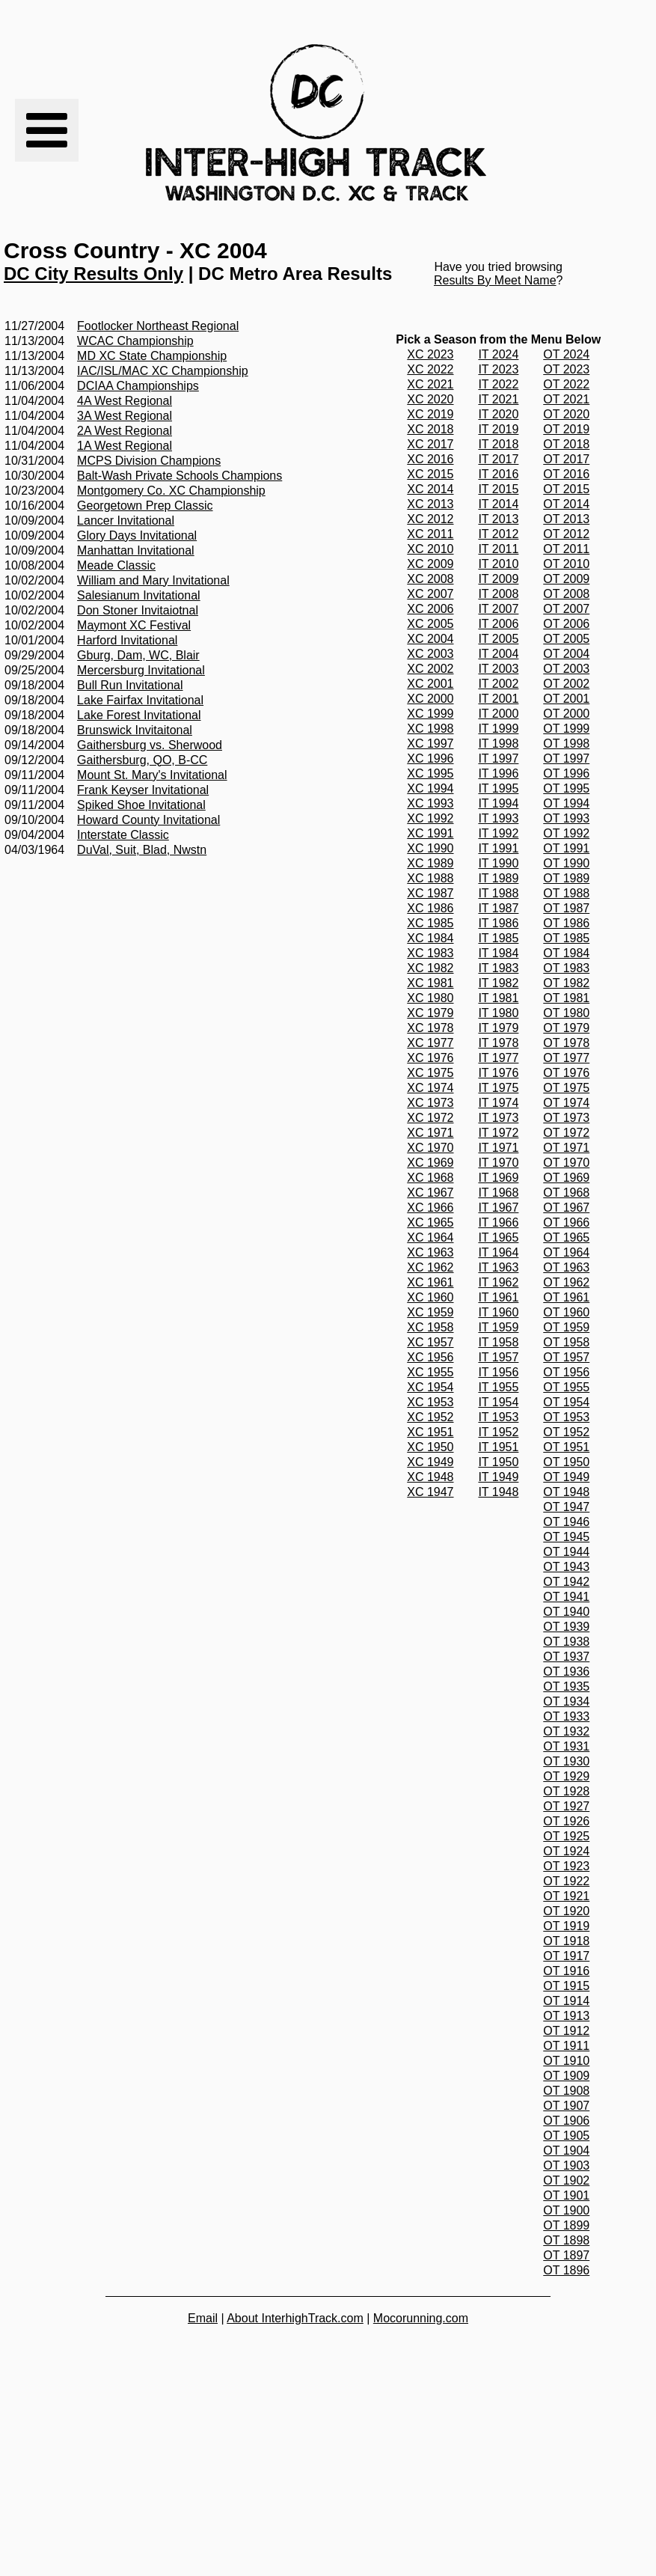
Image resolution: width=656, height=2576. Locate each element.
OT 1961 (566, 1297)
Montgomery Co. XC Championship (171, 490)
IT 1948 (498, 1492)
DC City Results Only (93, 273)
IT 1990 (498, 863)
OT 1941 (566, 1596)
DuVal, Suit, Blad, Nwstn (141, 849)
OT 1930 (566, 1761)
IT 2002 (498, 683)
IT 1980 (498, 1013)
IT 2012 (498, 534)
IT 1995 (498, 788)
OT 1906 (566, 2120)
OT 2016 (566, 474)
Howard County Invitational (148, 820)
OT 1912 (566, 2030)
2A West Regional (124, 430)
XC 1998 (430, 728)
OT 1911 (566, 2045)
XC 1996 (430, 758)
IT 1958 (498, 1342)
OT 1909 (566, 2075)
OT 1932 (566, 1731)
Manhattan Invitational (135, 550)
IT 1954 (498, 1402)
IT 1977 (498, 1058)
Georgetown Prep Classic (144, 505)
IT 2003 (498, 668)
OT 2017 (566, 459)
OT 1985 (566, 938)
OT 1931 (566, 1746)
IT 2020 (498, 414)
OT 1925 (566, 1836)
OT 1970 (566, 1162)
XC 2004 (430, 638)
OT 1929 (566, 1776)
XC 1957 (430, 1342)
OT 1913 (566, 2015)
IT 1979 (498, 1028)
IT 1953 (498, 1417)
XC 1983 (430, 953)
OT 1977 (566, 1058)
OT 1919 (566, 1926)
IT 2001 (498, 698)
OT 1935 (566, 1686)
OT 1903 (566, 2165)
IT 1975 (498, 1087)
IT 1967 (498, 1207)
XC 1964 (430, 1237)
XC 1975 (430, 1072)
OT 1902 (566, 2180)
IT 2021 (498, 399)
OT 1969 (566, 1177)
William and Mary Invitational (153, 580)
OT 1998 (566, 743)
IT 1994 (498, 803)
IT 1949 (498, 1477)
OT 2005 (566, 638)
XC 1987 (430, 893)
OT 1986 (566, 923)
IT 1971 (498, 1147)
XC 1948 (430, 1477)
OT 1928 (566, 1791)
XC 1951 (430, 1432)
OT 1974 (566, 1102)
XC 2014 (430, 489)
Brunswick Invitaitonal (134, 730)
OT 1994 (566, 803)
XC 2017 (430, 444)
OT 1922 (566, 1881)
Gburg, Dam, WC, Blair (138, 655)
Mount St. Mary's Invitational (152, 775)
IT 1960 (498, 1312)
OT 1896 (566, 2270)
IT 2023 (498, 369)
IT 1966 (498, 1222)
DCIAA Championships (138, 385)
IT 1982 (498, 983)
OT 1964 (566, 1252)
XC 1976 (430, 1058)
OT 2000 (566, 713)
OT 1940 (566, 1611)
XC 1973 (430, 1102)
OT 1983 (566, 968)
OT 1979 (566, 1028)
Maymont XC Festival (134, 625)
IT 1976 (498, 1072)
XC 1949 (430, 1462)
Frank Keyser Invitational (143, 790)
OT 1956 (566, 1372)
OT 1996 (566, 773)
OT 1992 (566, 833)
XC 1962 (430, 1267)
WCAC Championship (135, 341)
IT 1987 (498, 908)
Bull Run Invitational (130, 685)
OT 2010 (566, 564)
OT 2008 (566, 593)
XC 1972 (430, 1117)
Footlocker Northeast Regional (158, 326)
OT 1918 (566, 1941)
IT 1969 (498, 1177)
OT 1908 (566, 2090)
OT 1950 (566, 1462)
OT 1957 (566, 1357)
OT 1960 (566, 1312)
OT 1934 (566, 1701)
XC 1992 (430, 818)
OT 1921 (566, 1896)
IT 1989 (498, 878)
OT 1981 (566, 998)
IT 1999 (498, 728)
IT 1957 (498, 1357)
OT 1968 (566, 1192)
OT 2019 (566, 429)
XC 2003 (430, 653)
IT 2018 (498, 444)
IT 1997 (498, 758)
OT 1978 (566, 1043)
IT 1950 (498, 1462)
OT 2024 (566, 354)
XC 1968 (430, 1177)
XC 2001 (430, 683)
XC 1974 (430, 1087)
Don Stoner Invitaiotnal (137, 610)
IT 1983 (498, 968)
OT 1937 (566, 1656)
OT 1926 (566, 1821)
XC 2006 (430, 608)
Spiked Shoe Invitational (141, 805)
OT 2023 (566, 369)
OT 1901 (566, 2195)
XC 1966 (430, 1207)
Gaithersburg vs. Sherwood (149, 745)
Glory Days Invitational (137, 535)
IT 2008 (498, 593)
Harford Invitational (127, 640)
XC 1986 (430, 908)
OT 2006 (566, 623)
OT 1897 (566, 2255)
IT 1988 (498, 893)
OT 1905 (566, 2135)
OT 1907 (566, 2105)
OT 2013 (566, 519)
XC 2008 (430, 579)
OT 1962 (566, 1282)
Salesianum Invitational (138, 595)
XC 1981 (430, 983)
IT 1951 (498, 1447)
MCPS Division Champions (149, 460)
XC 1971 (430, 1132)
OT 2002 (566, 683)
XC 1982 (430, 968)
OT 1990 (566, 863)
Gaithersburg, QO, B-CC (142, 760)
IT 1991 (498, 848)
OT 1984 (566, 953)
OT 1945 (566, 1536)
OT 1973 (566, 1117)
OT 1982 (566, 983)
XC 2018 (430, 429)
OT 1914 (566, 2000)
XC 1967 (430, 1192)
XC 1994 (430, 788)
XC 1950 (430, 1447)
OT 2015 (566, 489)
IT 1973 (498, 1117)
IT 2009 (498, 579)
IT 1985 (498, 938)
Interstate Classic (123, 834)
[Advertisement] (598, 123)
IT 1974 (498, 1102)
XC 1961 (430, 1282)
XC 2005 (430, 623)
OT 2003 (566, 668)
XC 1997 (430, 743)
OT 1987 (566, 908)
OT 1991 (566, 848)
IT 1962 (498, 1282)
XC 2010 (430, 549)
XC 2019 (430, 414)
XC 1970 (430, 1147)
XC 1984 (430, 938)
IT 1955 (498, 1387)
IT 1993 (498, 818)
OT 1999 (566, 728)
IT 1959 (498, 1327)
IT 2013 (498, 519)
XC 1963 (430, 1252)
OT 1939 (566, 1626)
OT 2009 (566, 579)
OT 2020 (566, 414)
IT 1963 (498, 1267)
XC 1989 (430, 863)
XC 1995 (430, 773)
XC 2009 (430, 564)
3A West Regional (124, 415)
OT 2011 (566, 549)
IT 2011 (498, 549)
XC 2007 (430, 593)
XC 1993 (430, 803)
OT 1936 (566, 1671)
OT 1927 (566, 1806)
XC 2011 (430, 534)
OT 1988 (566, 893)
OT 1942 (566, 1581)
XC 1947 (430, 1492)
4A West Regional (124, 400)
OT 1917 (566, 1956)
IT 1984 (498, 953)
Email (203, 2318)
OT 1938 (566, 1641)
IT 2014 (498, 504)
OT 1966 (566, 1222)
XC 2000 (430, 698)
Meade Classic (116, 565)
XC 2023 (430, 354)
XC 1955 (430, 1372)
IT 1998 (498, 743)
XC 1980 (430, 998)
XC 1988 (430, 878)
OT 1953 (566, 1417)
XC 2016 (430, 459)
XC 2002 (430, 668)
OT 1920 (566, 1911)
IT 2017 (498, 459)
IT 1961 (498, 1297)
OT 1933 (566, 1716)
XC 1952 (430, 1417)
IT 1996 (498, 773)
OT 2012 (566, 534)
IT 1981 (498, 998)
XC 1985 (430, 923)
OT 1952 (566, 1432)
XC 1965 (430, 1222)
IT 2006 (498, 623)
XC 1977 (430, 1043)
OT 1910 (566, 2060)
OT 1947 (566, 1507)
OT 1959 (566, 1327)
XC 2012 (430, 519)
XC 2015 (430, 474)
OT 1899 (566, 2225)
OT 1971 (566, 1147)
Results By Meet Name (495, 280)
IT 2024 (498, 354)
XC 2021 (430, 384)
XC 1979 (430, 1013)
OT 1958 (566, 1342)
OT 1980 (566, 1013)
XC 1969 (430, 1162)
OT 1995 (566, 788)
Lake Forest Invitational (138, 715)
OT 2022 (566, 384)
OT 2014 (566, 504)
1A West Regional (124, 445)
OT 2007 (566, 608)
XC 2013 (430, 504)
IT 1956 (498, 1372)
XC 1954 (430, 1387)
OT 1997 (566, 758)
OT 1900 (566, 2210)
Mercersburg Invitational (141, 670)
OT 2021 (566, 399)
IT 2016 (498, 474)
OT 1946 (566, 1522)
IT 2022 (498, 384)
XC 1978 (430, 1028)
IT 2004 (498, 653)
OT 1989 (566, 878)
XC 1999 (430, 713)
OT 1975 (566, 1087)
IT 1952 (498, 1432)
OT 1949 (566, 1477)
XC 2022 (430, 369)
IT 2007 (498, 608)
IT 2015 (498, 489)
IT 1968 (498, 1192)
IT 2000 (498, 713)
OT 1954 (566, 1402)
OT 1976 (566, 1072)
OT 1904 (566, 2150)
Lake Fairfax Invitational (140, 700)
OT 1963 (566, 1267)
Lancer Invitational (125, 520)
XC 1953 (430, 1402)
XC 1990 (430, 848)
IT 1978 (498, 1043)
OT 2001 (566, 698)
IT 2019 (498, 429)
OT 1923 (566, 1866)
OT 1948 (566, 1492)
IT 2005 (498, 638)
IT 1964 (498, 1252)
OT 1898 (566, 2240)
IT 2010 (498, 564)
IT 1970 (498, 1162)
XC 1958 (430, 1327)
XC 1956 (430, 1357)
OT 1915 (566, 1986)
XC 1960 (430, 1297)
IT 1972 (498, 1132)
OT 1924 (566, 1851)
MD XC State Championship (152, 356)
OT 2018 (566, 444)
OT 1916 (566, 1971)
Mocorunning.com (420, 2318)
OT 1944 (566, 1551)
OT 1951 (566, 1447)
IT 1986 (498, 923)
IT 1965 (498, 1237)
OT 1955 (566, 1387)
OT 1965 (566, 1237)
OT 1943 (566, 1566)
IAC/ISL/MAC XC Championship (162, 370)
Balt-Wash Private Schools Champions (179, 475)
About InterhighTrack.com (295, 2318)
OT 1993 (566, 818)
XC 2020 (430, 399)
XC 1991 (430, 833)
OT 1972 (566, 1132)
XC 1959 (430, 1312)
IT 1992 (498, 833)
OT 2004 (566, 653)
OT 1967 (566, 1207)
